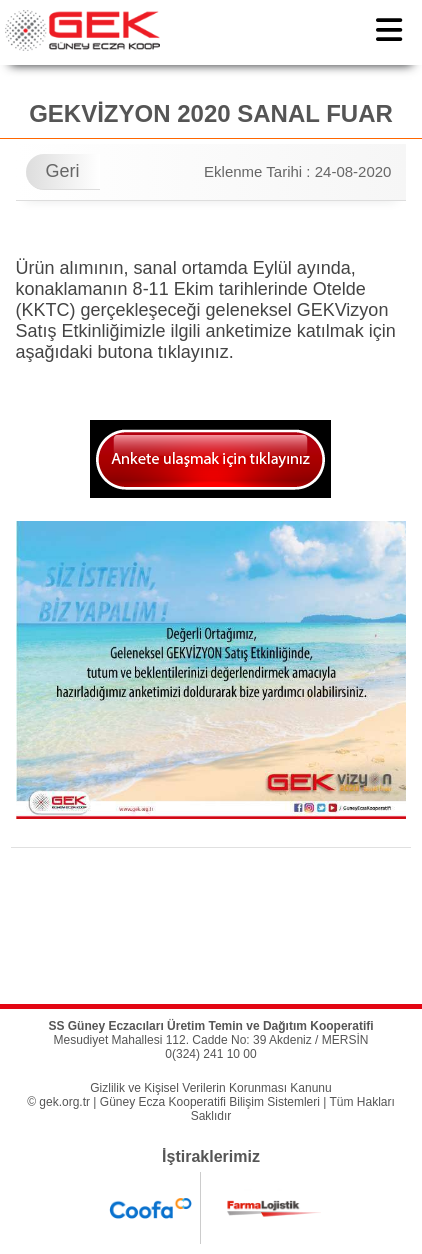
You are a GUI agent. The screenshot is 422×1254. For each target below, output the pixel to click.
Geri (63, 171)
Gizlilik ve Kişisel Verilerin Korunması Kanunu (210, 1088)
